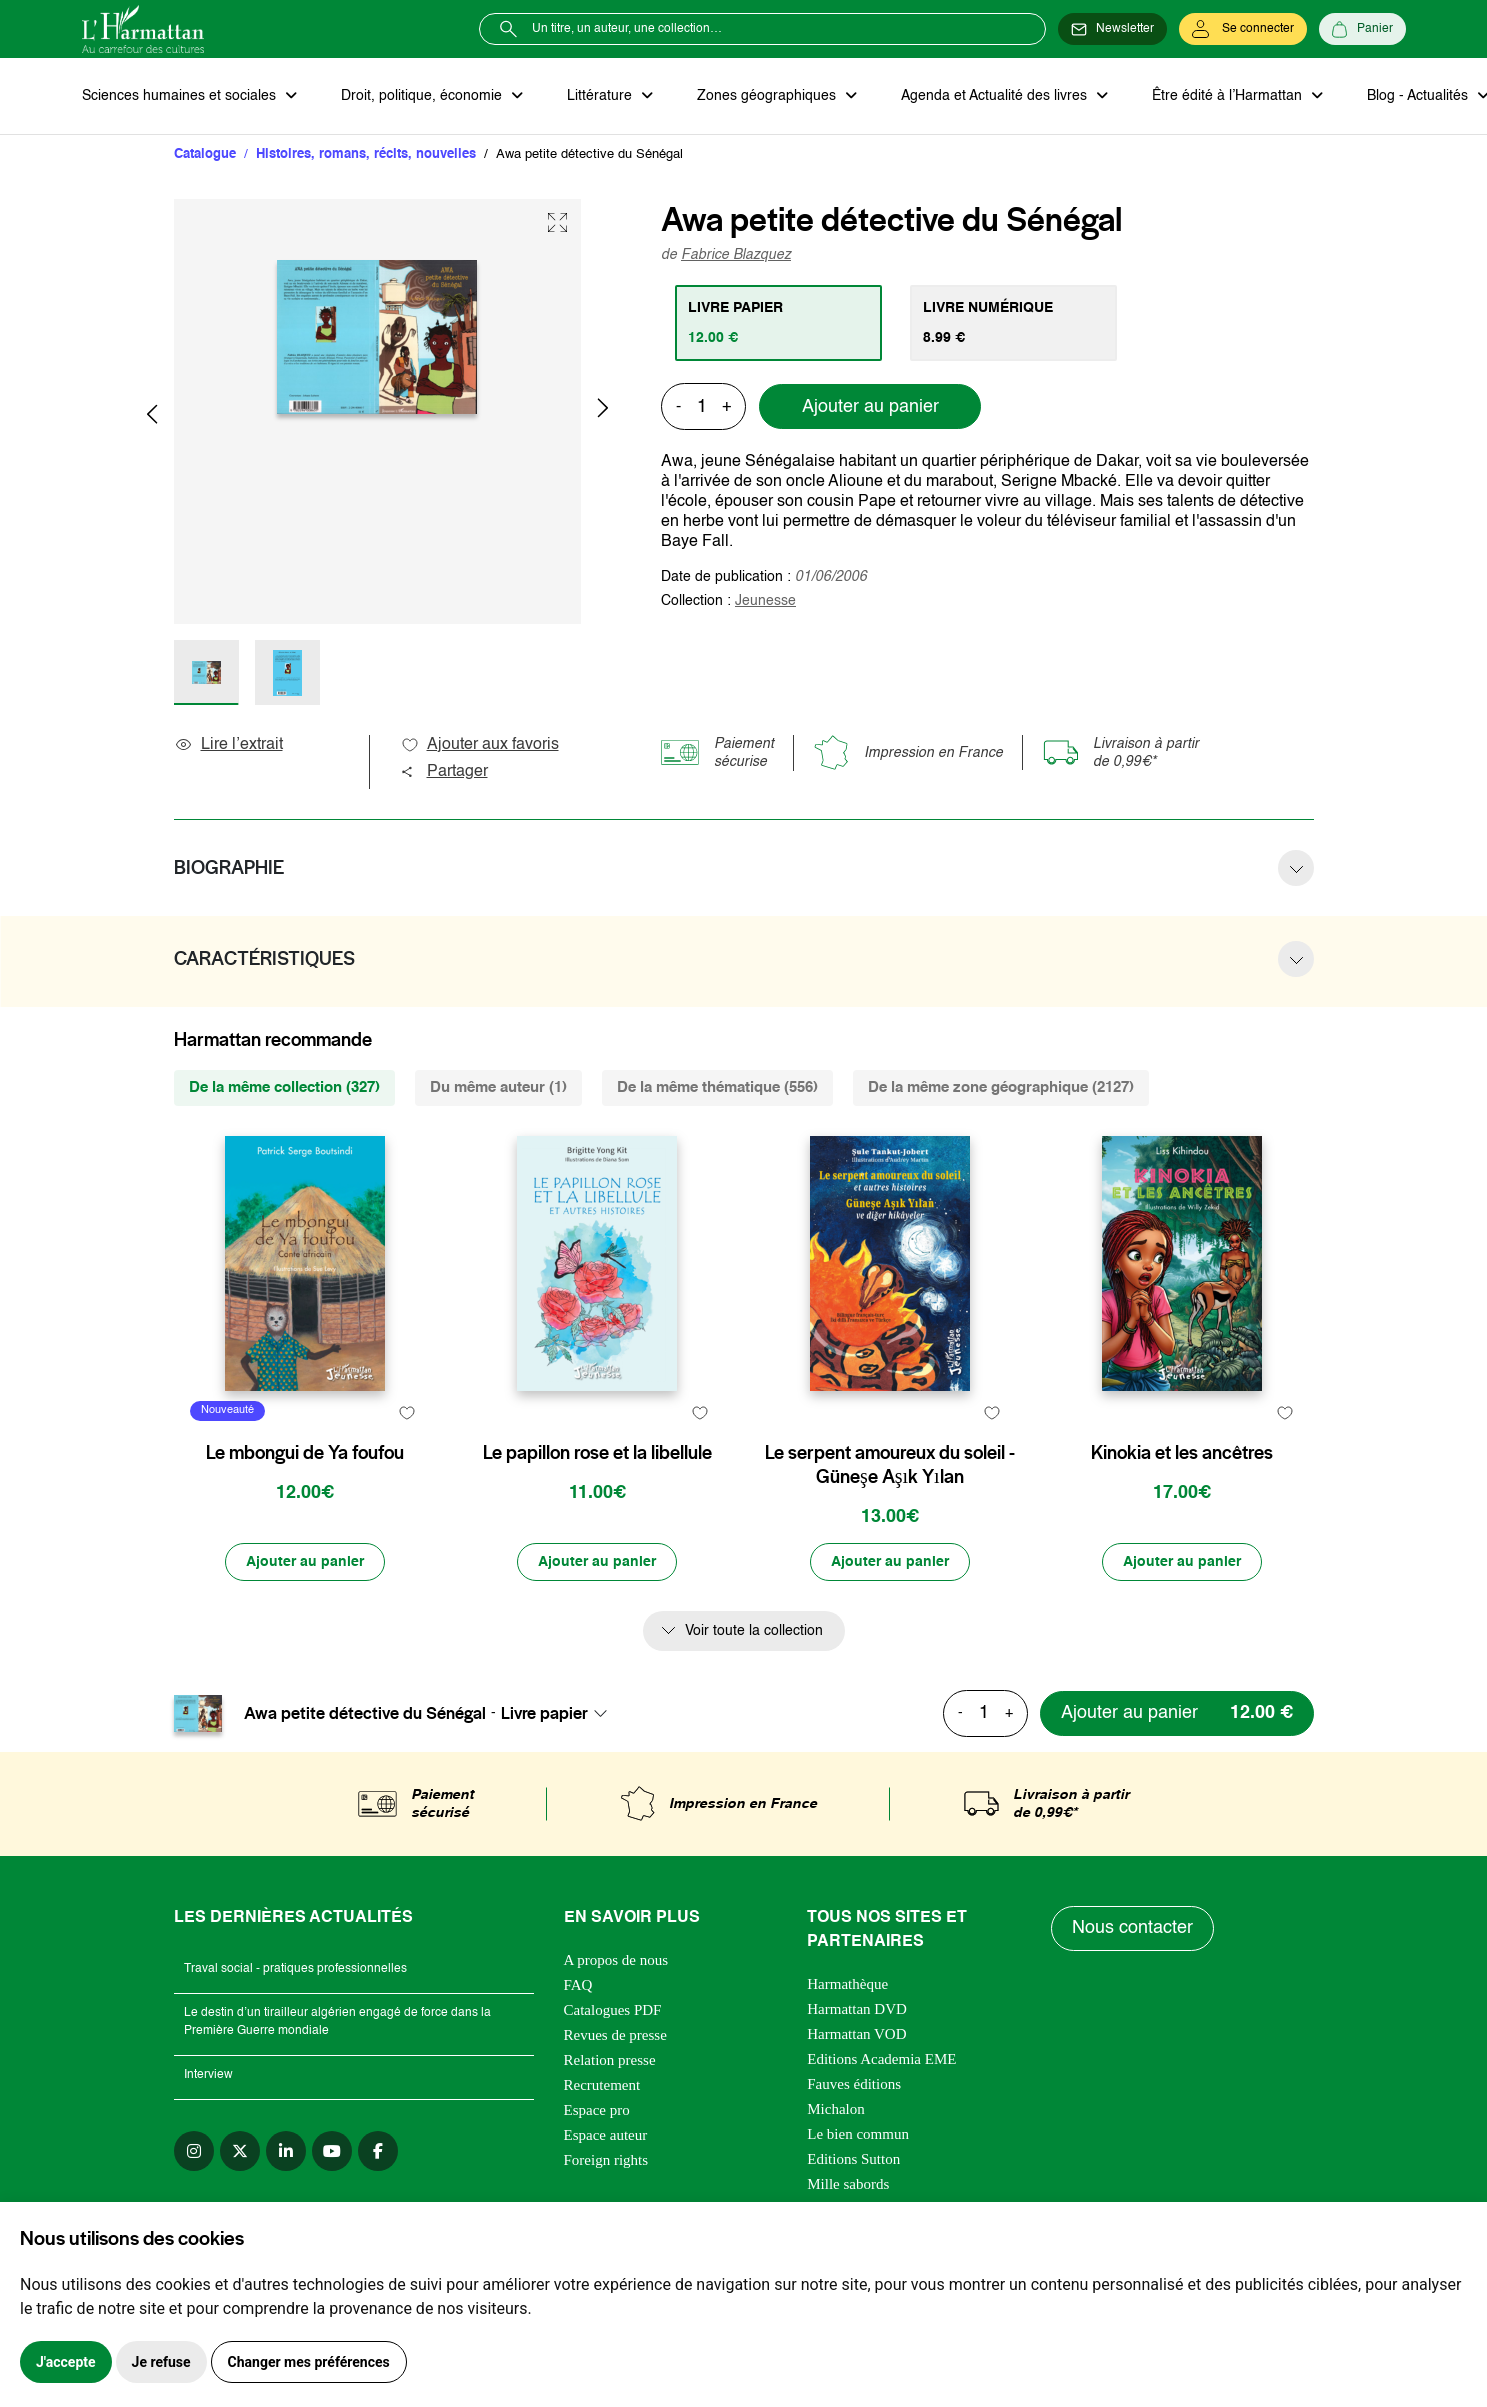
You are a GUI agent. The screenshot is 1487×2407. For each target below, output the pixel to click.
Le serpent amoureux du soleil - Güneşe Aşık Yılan (890, 1465)
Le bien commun (858, 2134)
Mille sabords (848, 2184)
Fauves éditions (854, 2084)
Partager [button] (444, 772)
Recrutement (602, 2085)
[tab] (778, 323)
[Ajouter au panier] (305, 1562)
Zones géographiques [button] (768, 96)
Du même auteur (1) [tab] (498, 1087)
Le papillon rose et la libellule (597, 1453)
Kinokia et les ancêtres (1182, 1453)
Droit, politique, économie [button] (423, 96)
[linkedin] (286, 2151)
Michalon (836, 2109)
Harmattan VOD (856, 2034)
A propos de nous (616, 1960)
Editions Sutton (853, 2159)
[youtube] (332, 2151)
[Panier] (1362, 29)
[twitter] (240, 2151)
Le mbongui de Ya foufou (305, 1453)
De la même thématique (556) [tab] (717, 1087)
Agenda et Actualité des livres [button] (996, 96)
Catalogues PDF (613, 2010)
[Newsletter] (1112, 29)
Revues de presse (615, 2035)
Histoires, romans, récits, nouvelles (366, 154)
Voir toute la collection (754, 1631)
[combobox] (560, 1713)
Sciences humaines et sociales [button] (181, 96)
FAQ (578, 1985)
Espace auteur (606, 2135)
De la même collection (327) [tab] (284, 1087)
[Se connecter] (1243, 29)
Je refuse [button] (161, 2362)
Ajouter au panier (870, 407)
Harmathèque (847, 1984)
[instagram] (194, 2151)
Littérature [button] (601, 96)
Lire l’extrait (228, 745)
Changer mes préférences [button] (309, 2362)
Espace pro (597, 2110)
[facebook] (378, 2151)
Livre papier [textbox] (544, 1713)
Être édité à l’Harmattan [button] (1229, 96)
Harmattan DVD (857, 2009)
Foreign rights (606, 2160)
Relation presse (610, 2060)
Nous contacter (1132, 1928)
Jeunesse (765, 601)
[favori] (407, 1413)
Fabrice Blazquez (736, 255)
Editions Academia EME (881, 2059)
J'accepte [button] (66, 2362)
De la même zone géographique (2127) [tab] (1001, 1087)
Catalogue (205, 154)
